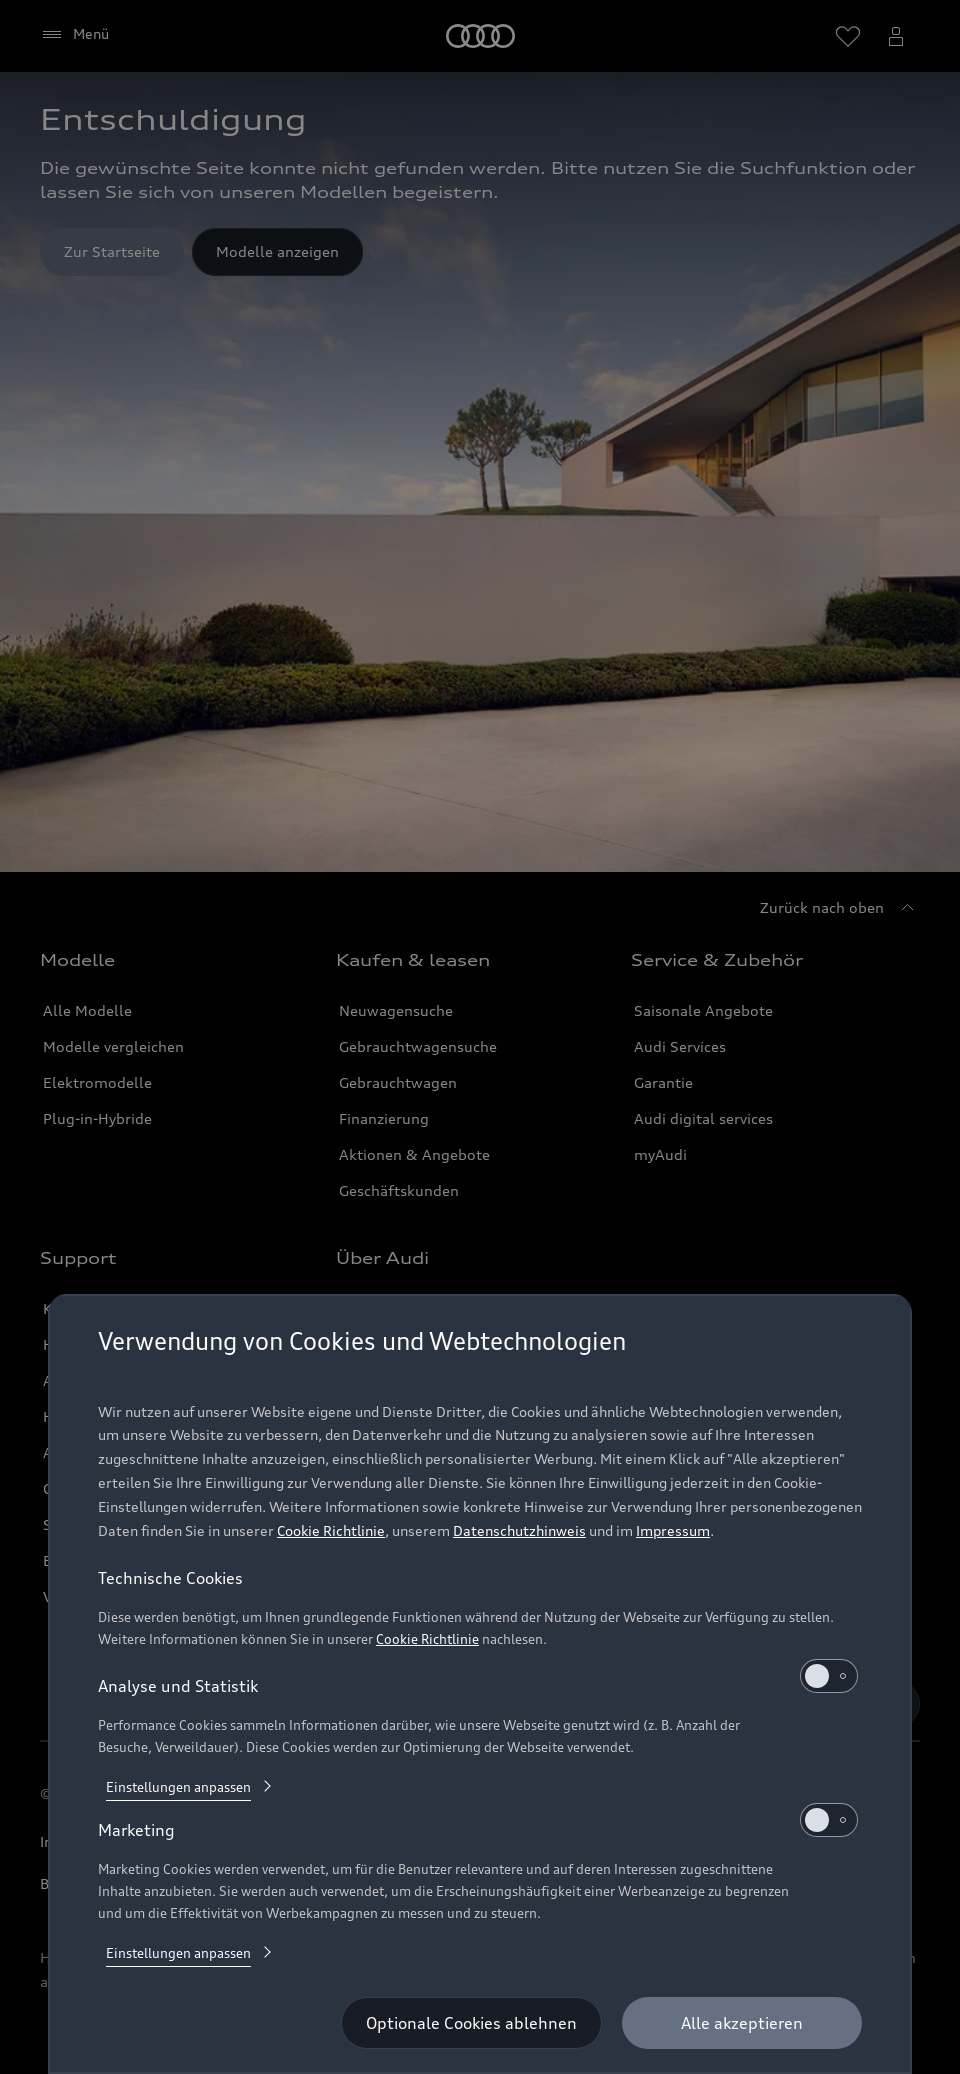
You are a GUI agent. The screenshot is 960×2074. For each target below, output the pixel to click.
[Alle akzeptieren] (742, 2023)
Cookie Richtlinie (331, 1530)
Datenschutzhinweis (519, 1530)
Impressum (673, 1530)
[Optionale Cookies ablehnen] (471, 2023)
